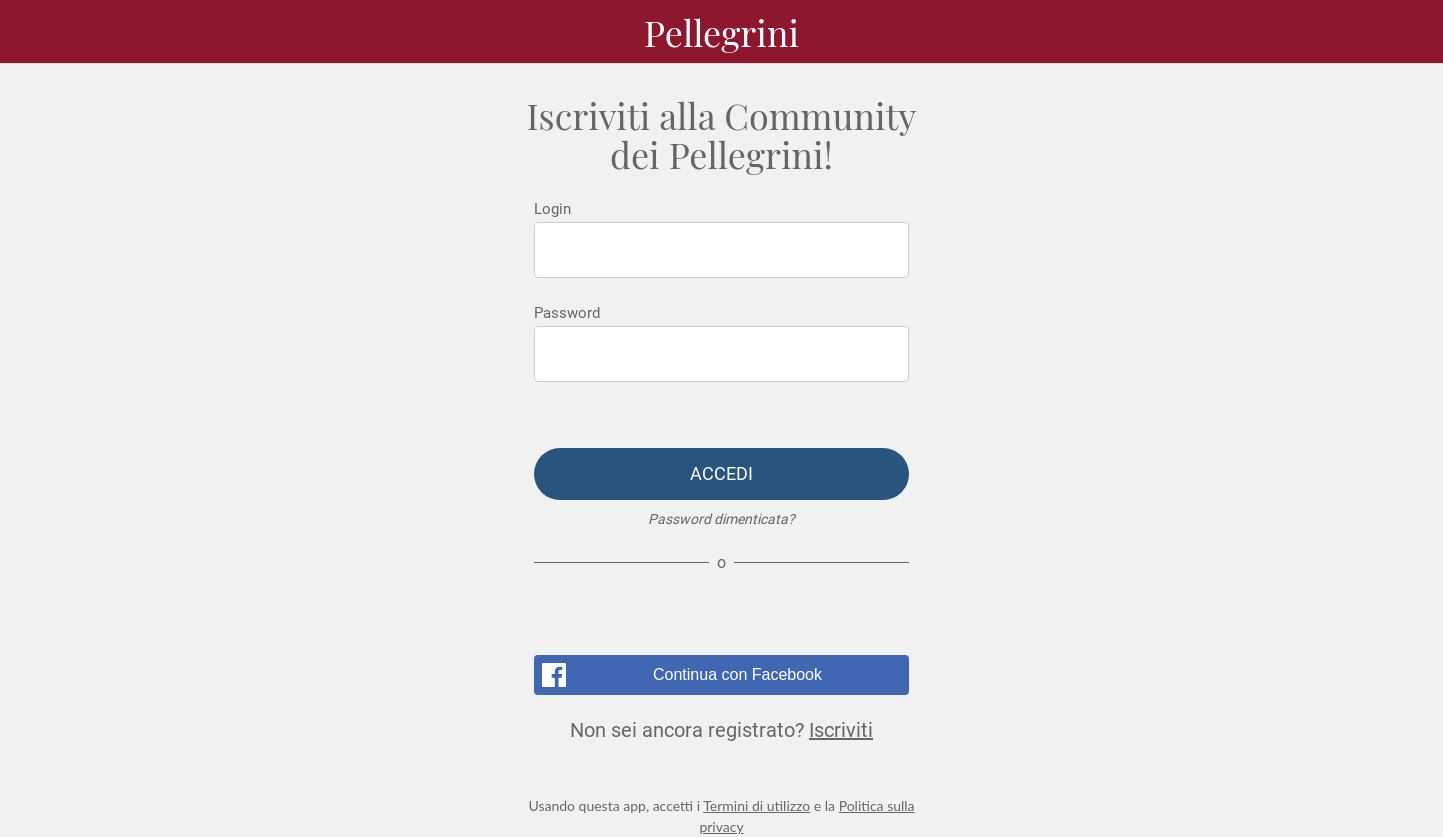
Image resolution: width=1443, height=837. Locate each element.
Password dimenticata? (721, 519)
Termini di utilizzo (756, 805)
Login (552, 209)
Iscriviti (841, 730)
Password (567, 313)
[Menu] (40, 32)
